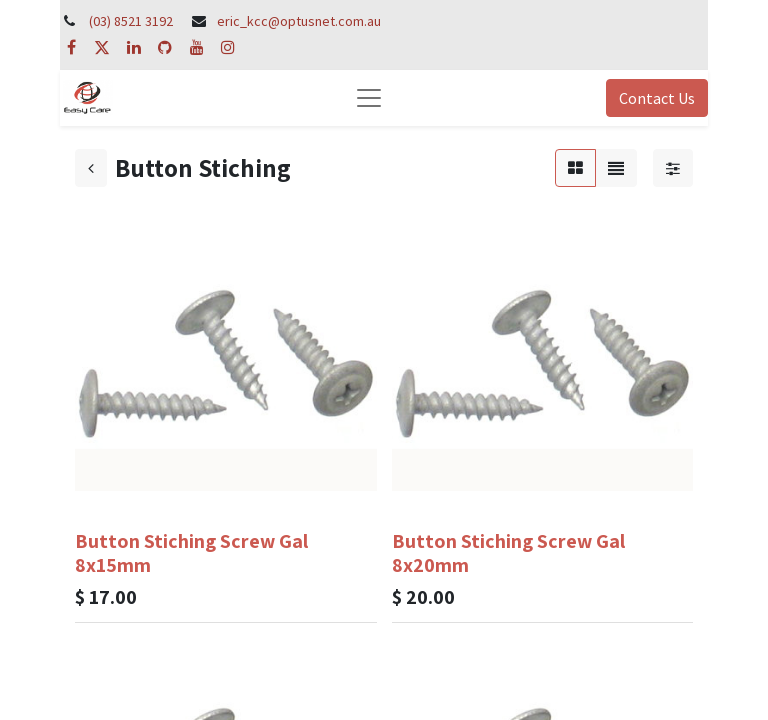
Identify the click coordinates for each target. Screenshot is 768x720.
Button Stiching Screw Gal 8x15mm (191, 553)
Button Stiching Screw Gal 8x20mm (508, 553)
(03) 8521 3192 (131, 21)
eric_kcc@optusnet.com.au (299, 21)
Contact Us (657, 98)
